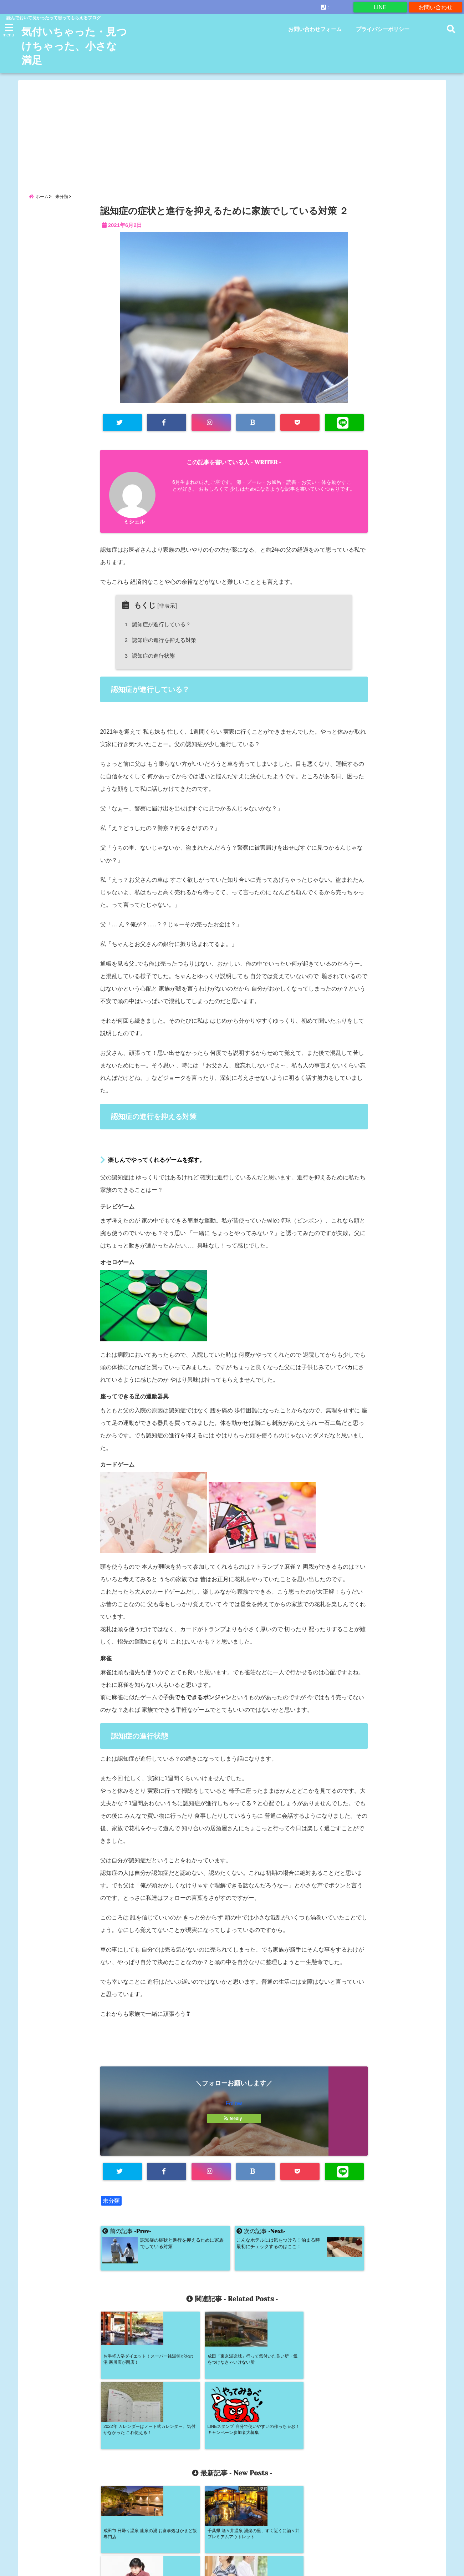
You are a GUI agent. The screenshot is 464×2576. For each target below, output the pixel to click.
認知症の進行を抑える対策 (161, 641)
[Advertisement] (232, 130)
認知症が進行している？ (159, 625)
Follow (233, 2104)
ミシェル (134, 523)
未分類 (111, 2202)
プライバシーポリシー (382, 29)
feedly (233, 2119)
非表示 (167, 607)
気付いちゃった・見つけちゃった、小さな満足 (70, 46)
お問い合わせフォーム (315, 29)
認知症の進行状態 (151, 657)
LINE (380, 7)
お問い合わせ (435, 7)
